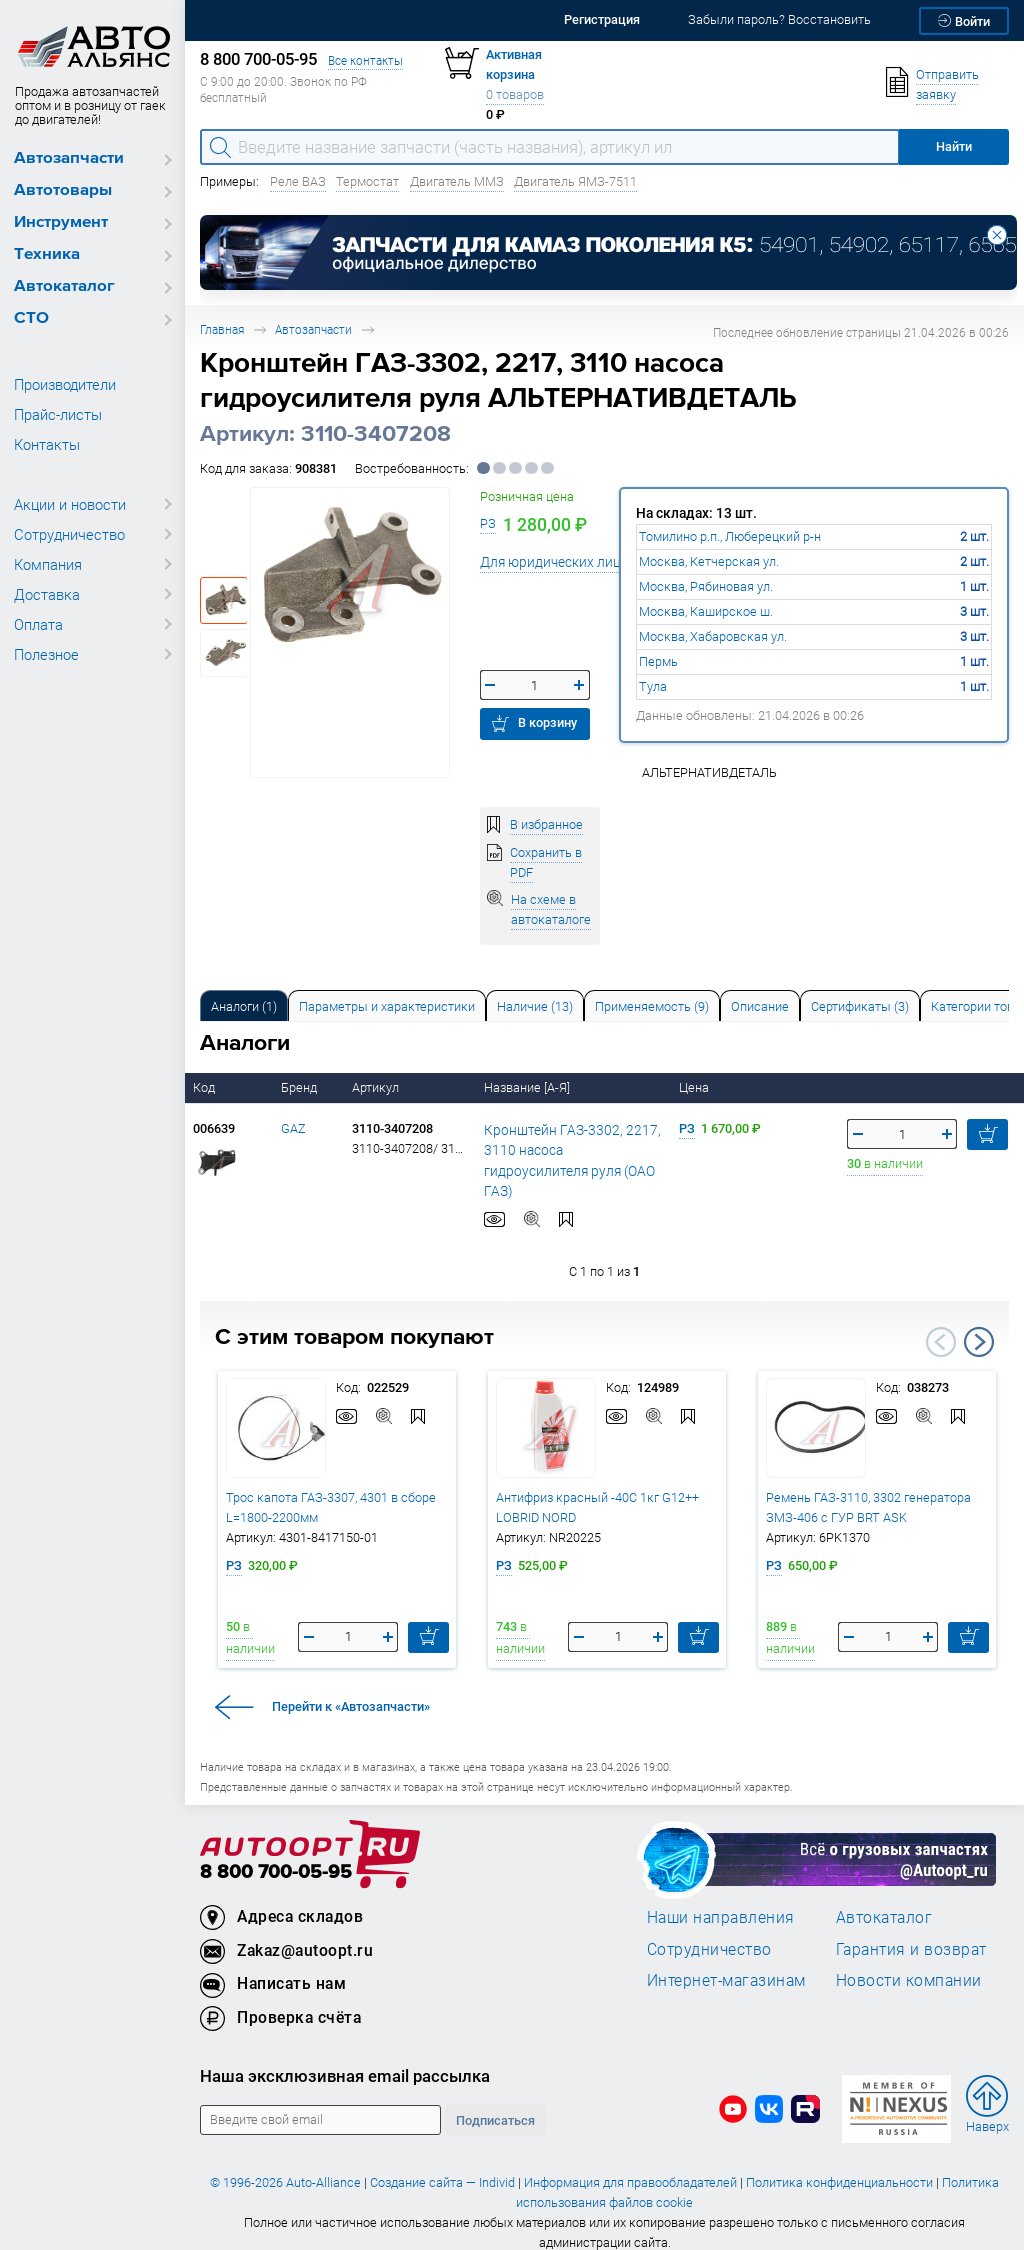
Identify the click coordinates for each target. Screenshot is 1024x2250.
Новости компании (909, 1963)
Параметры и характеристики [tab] (387, 1006)
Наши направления (721, 1900)
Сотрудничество (69, 534)
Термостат (367, 181)
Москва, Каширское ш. (706, 611)
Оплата (38, 624)
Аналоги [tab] (244, 1006)
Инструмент (61, 222)
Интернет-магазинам (726, 1963)
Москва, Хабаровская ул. (713, 636)
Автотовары (63, 190)
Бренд (300, 1087)
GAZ (293, 1128)
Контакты (47, 444)
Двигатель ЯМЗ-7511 (575, 181)
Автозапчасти (69, 158)
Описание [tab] (760, 1006)
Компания (48, 564)
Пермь (658, 661)
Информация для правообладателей (630, 2164)
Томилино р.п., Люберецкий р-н (730, 536)
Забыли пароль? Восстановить (779, 19)
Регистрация (602, 19)
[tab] (244, 1005)
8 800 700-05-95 (276, 1854)
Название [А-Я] (528, 1087)
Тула (653, 686)
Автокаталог (64, 286)
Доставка (47, 594)
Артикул (377, 1087)
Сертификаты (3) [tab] (860, 1006)
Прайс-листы (58, 414)
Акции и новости (70, 504)
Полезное (46, 654)
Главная (222, 329)
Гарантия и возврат (911, 1931)
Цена (695, 1087)
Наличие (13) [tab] (535, 1006)
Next (979, 1324)
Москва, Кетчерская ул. (709, 561)
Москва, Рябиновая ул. (706, 586)
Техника (47, 254)
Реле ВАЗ (298, 181)
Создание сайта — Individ (442, 2164)
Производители (65, 384)
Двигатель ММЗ (457, 181)
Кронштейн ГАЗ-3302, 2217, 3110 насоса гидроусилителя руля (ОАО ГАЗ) (568, 1150)
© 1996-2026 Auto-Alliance (285, 2164)
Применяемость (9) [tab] (652, 1006)
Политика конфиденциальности (839, 2164)
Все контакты (365, 60)
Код (205, 1087)
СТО (31, 318)
